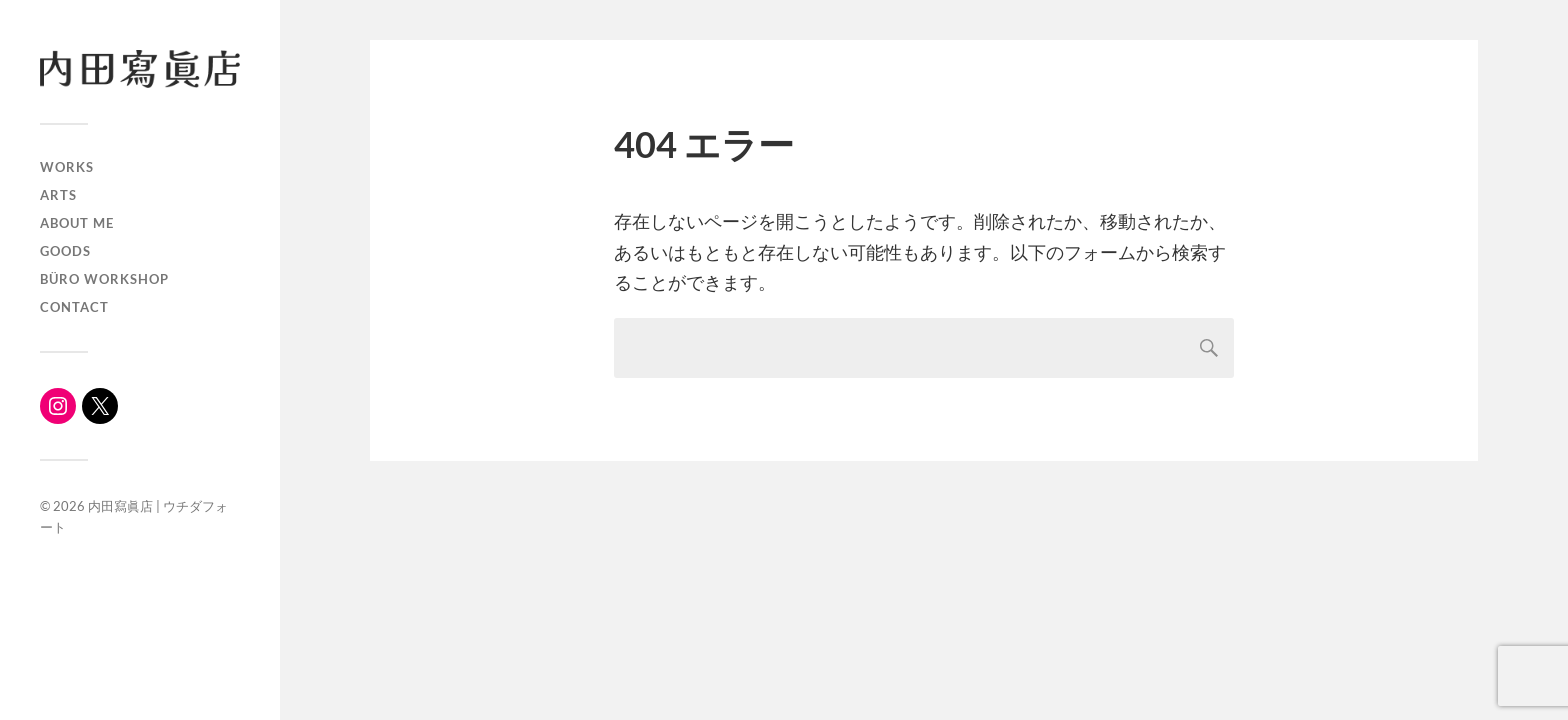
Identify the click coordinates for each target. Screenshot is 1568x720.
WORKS (67, 167)
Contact (74, 307)
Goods (65, 251)
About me (77, 223)
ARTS (58, 195)
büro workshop (104, 279)
